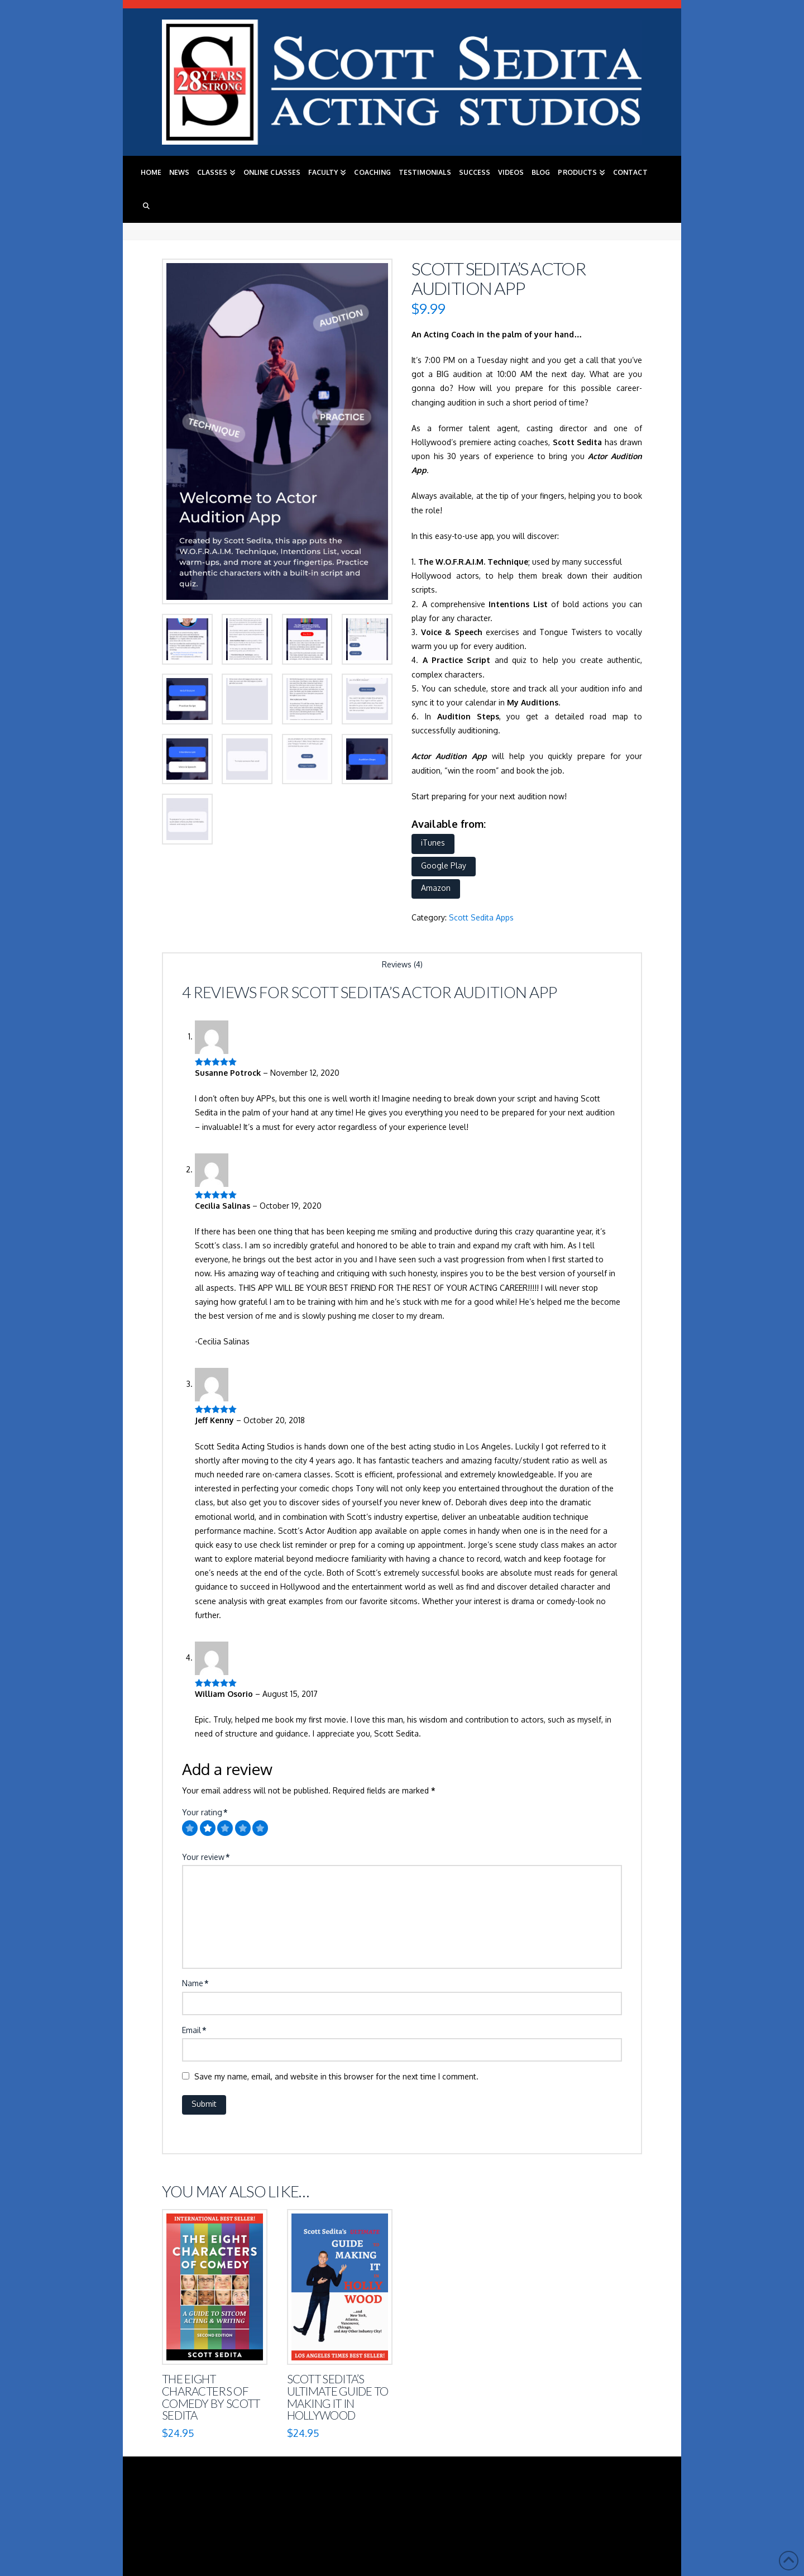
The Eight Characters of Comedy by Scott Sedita (211, 2397)
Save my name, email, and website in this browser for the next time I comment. (336, 2076)
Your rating (205, 1812)
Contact (406, 2513)
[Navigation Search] (146, 206)
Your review (206, 1857)
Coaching (399, 2506)
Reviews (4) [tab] (402, 964)
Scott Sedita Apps (481, 917)
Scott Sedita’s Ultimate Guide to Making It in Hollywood (338, 2397)
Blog (574, 2506)
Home (182, 2506)
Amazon (436, 888)
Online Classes (300, 2506)
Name (195, 1983)
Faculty (355, 2506)
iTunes (433, 842)
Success (502, 2506)
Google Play (443, 865)
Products (614, 2506)
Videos (541, 2506)
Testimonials (452, 2506)
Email (194, 2030)
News (213, 2506)
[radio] (190, 1828)
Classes (247, 2506)
